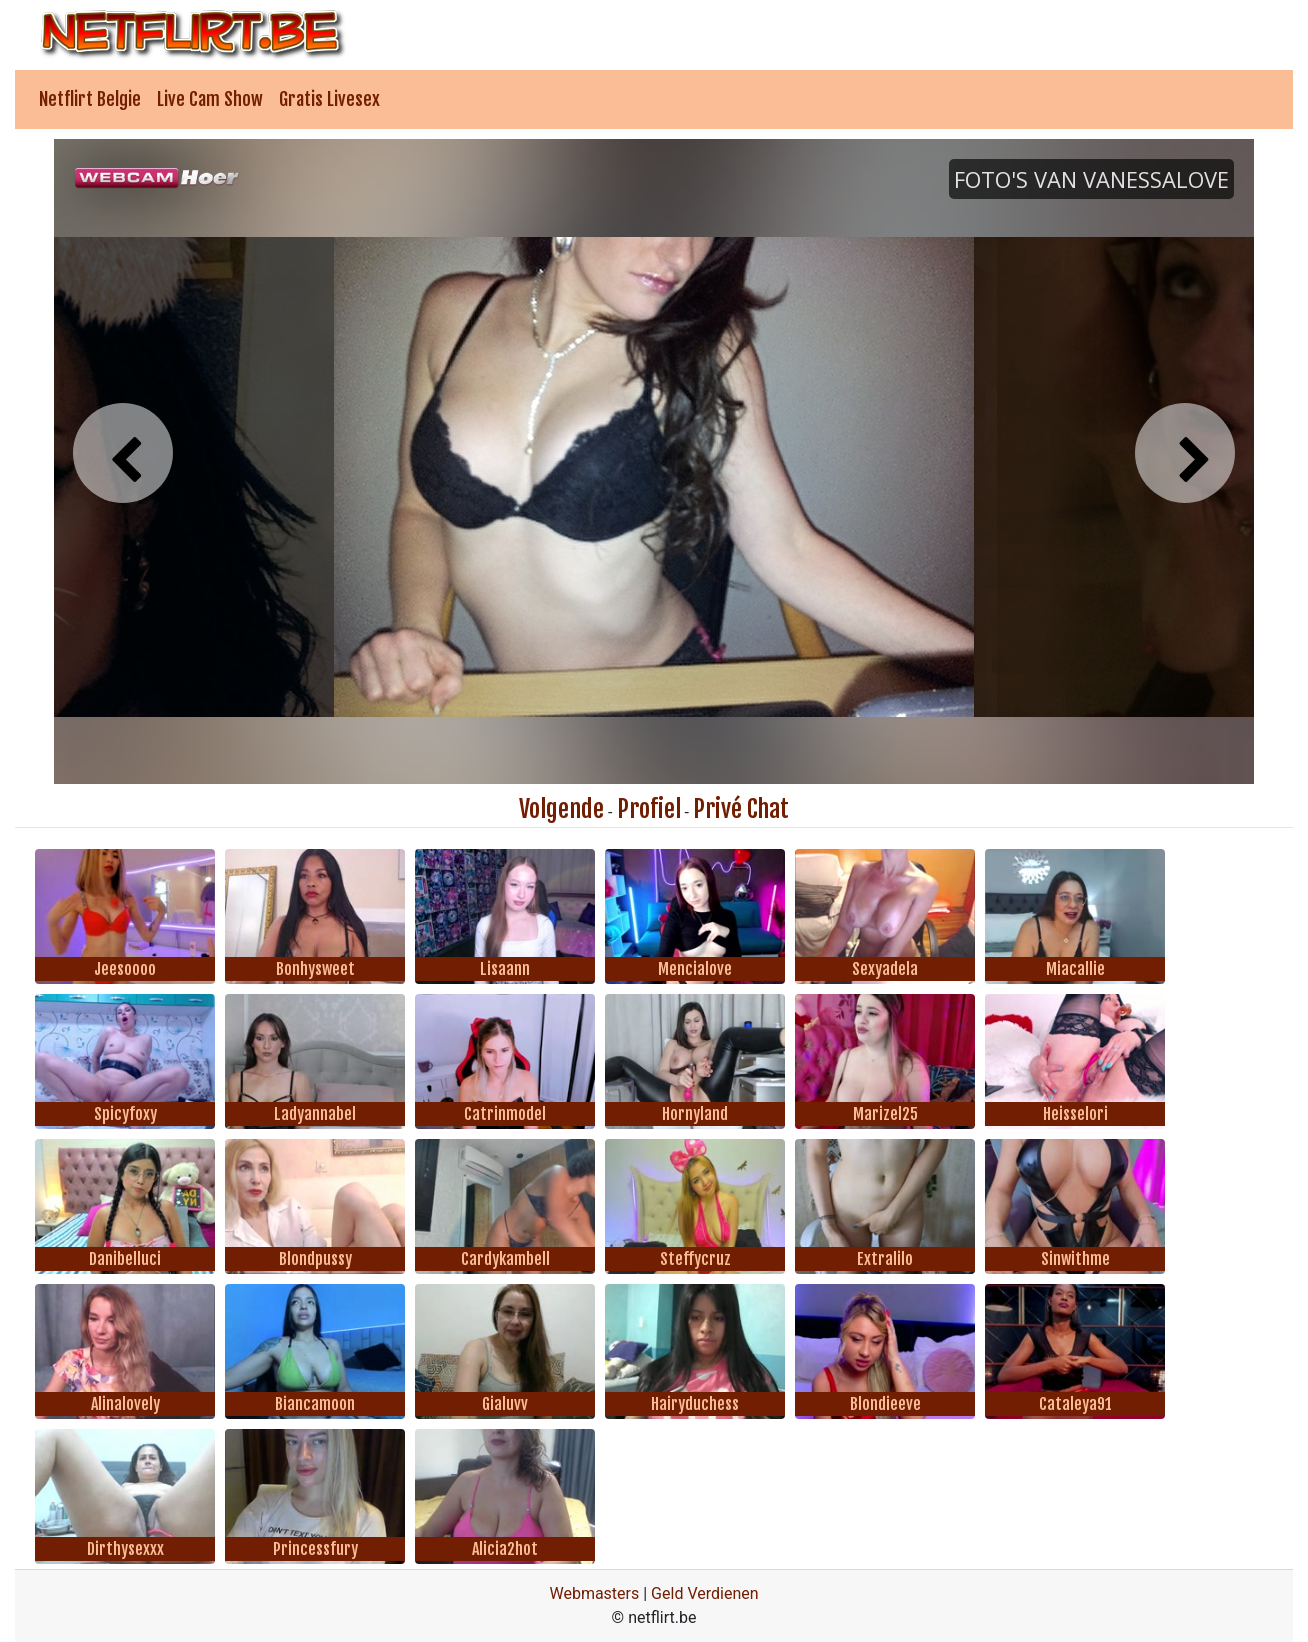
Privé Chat (741, 809)
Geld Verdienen (704, 1593)
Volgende (561, 809)
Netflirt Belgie (90, 99)
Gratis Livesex (329, 99)
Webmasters (594, 1593)
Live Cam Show (210, 99)
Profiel (649, 809)
